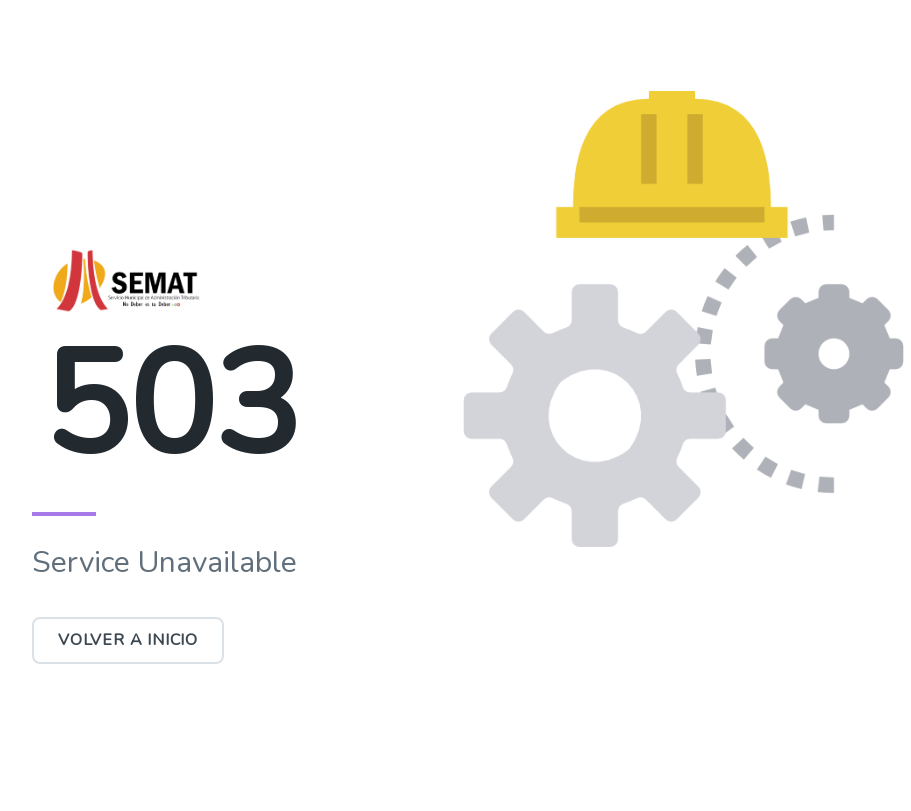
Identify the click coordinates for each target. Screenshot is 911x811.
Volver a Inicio (128, 640)
